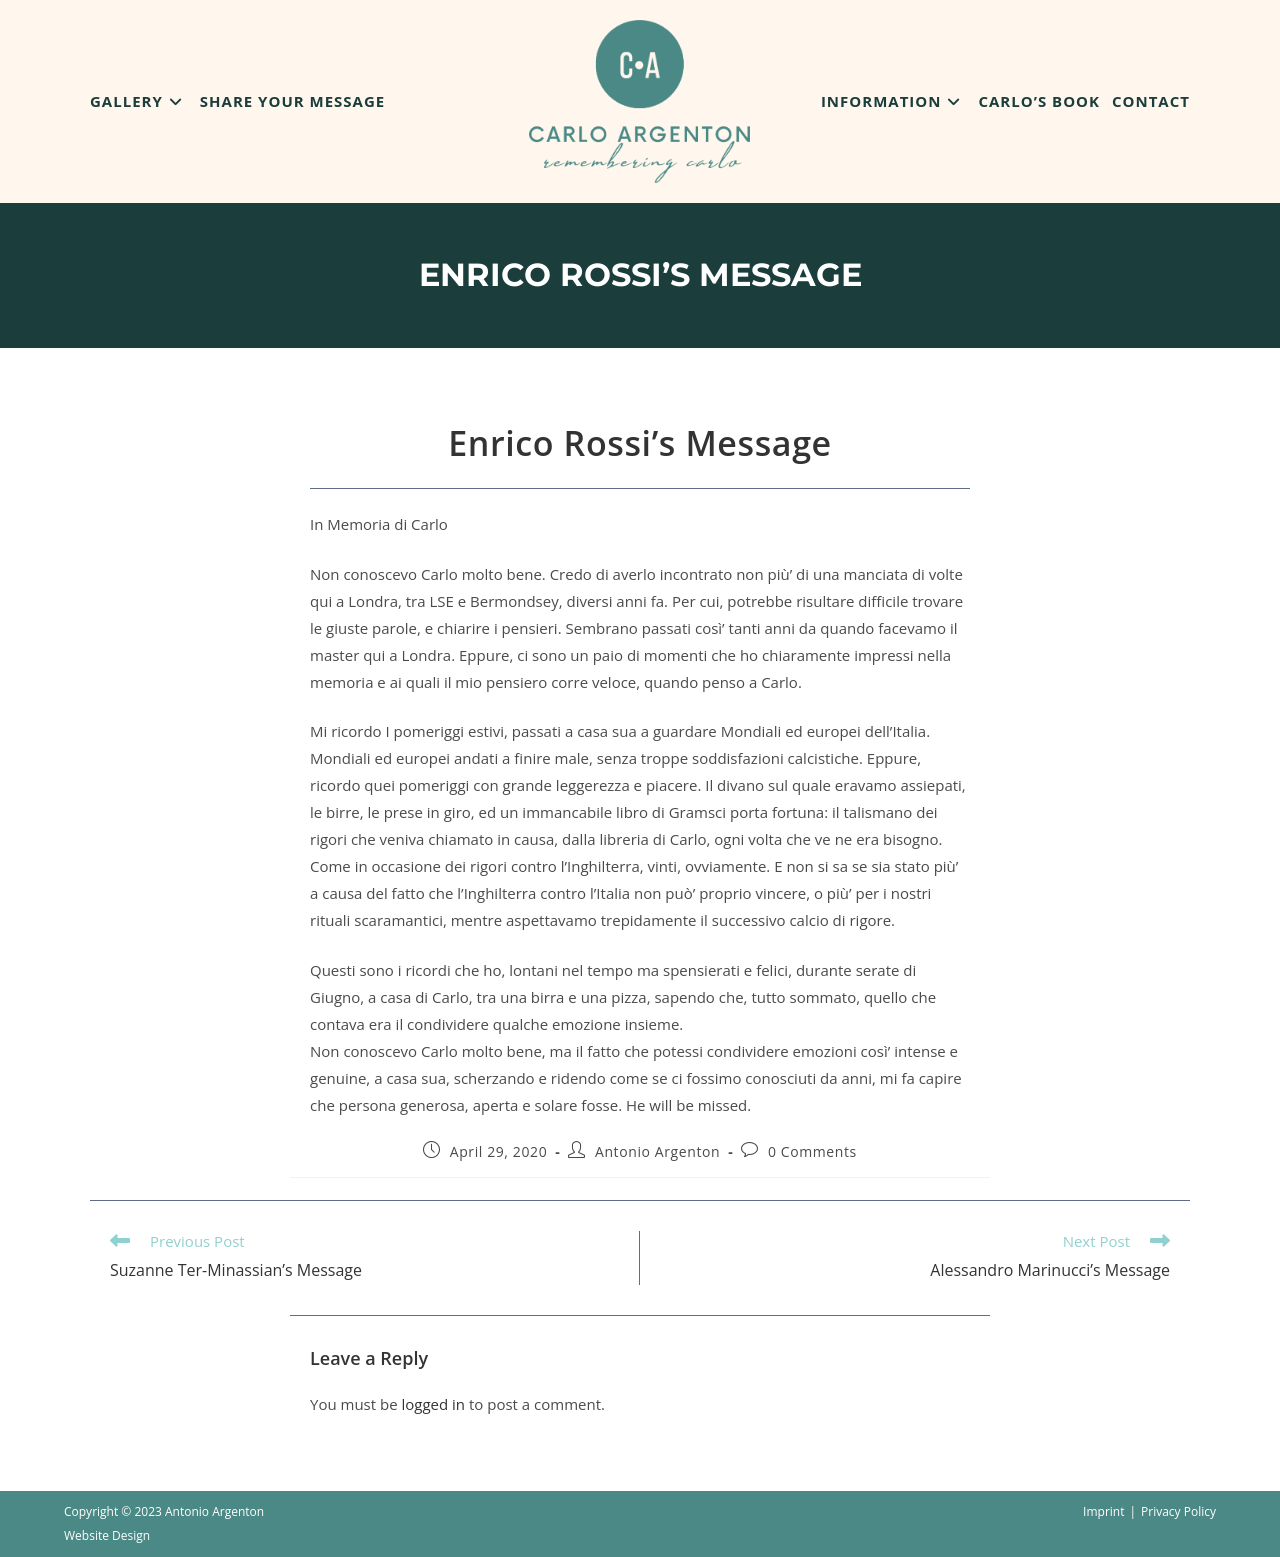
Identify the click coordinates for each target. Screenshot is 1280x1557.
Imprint (1103, 1511)
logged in (433, 1404)
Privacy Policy (1178, 1511)
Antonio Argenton (657, 1151)
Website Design (107, 1535)
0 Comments (812, 1151)
